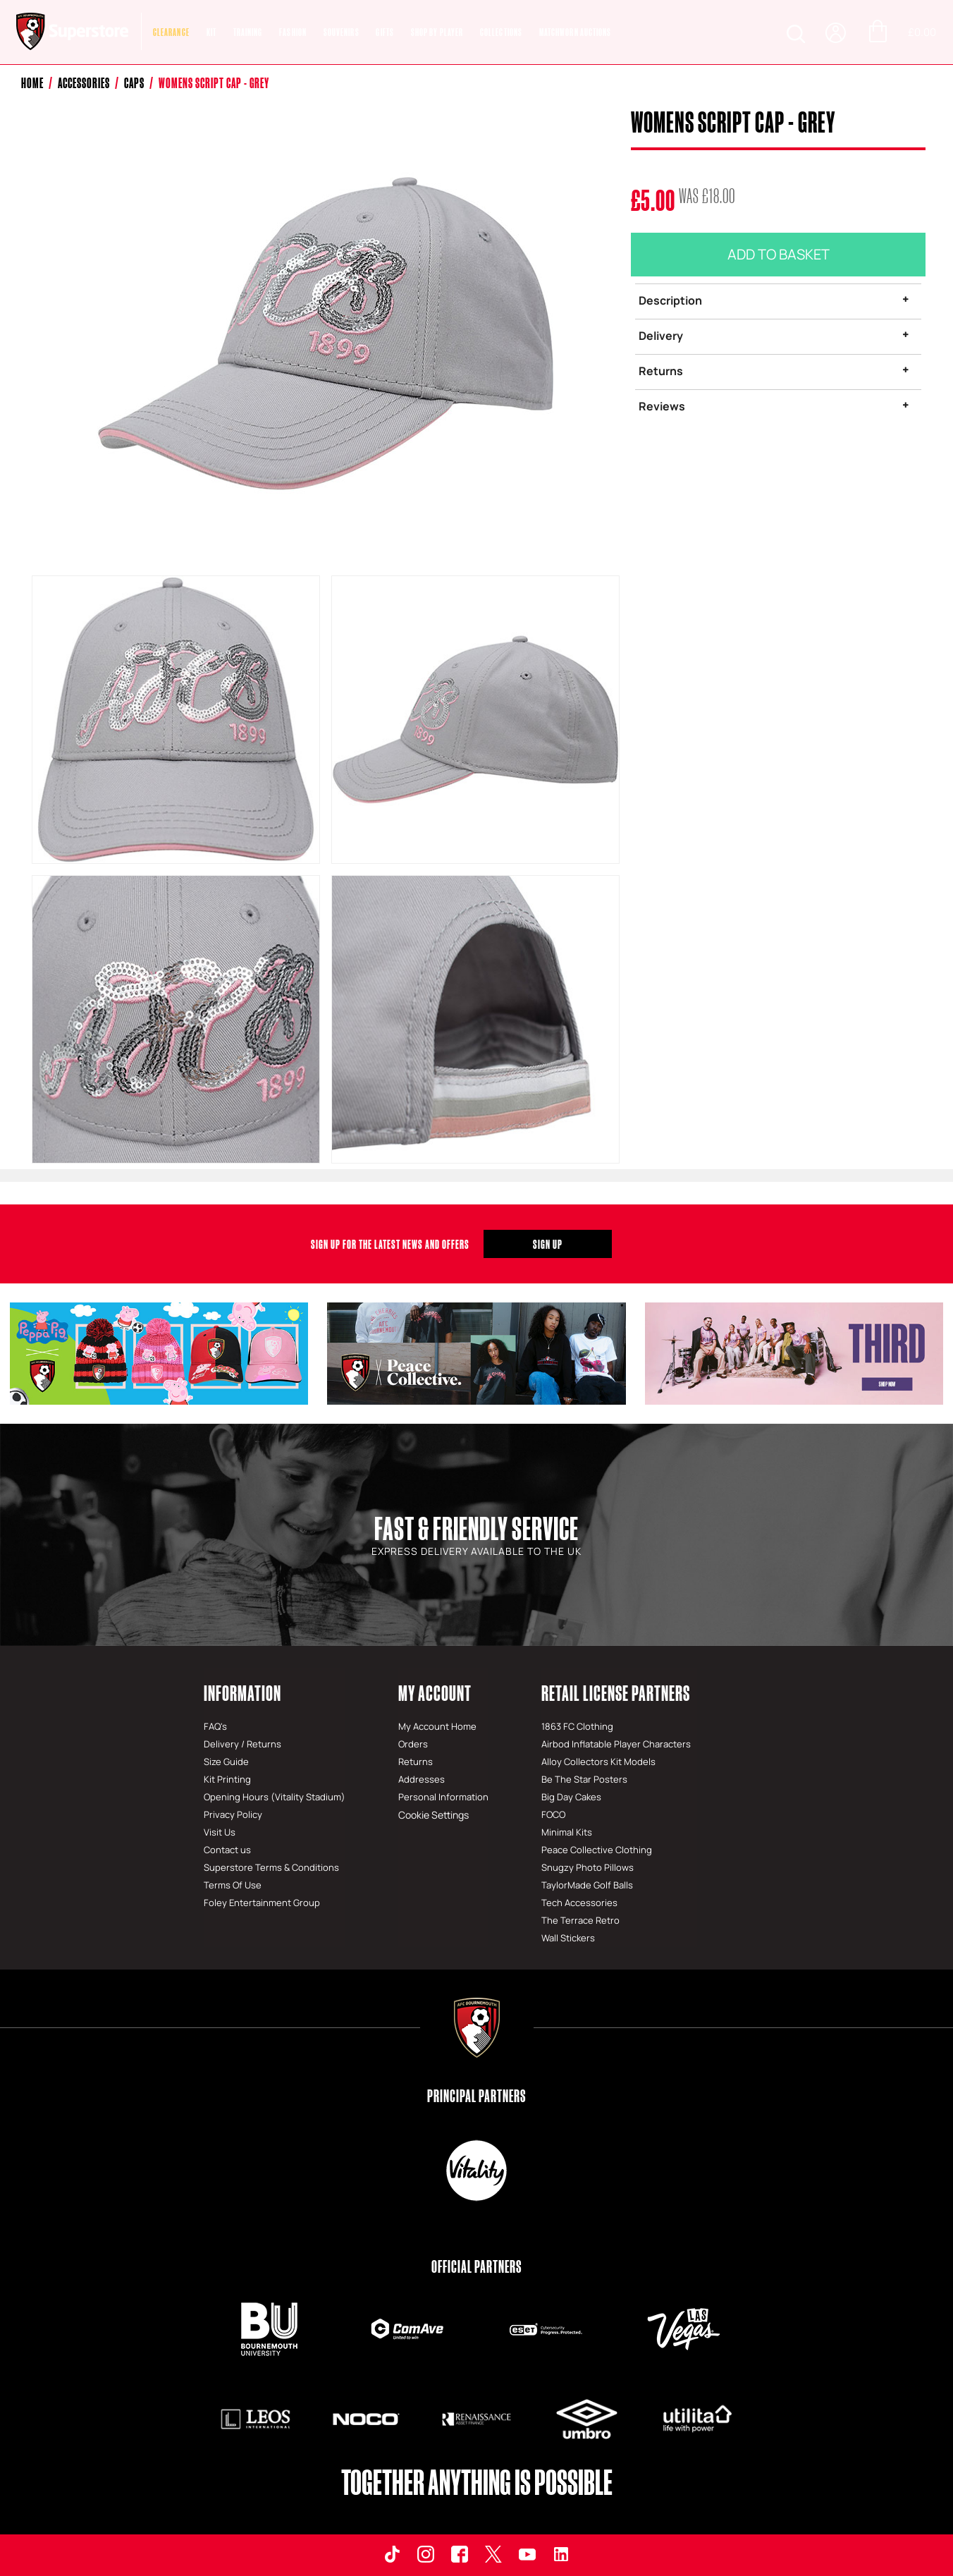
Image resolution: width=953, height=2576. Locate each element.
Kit (211, 32)
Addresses (421, 1779)
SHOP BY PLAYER (437, 32)
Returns (661, 371)
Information (242, 1693)
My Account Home (437, 1726)
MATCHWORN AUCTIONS (575, 32)
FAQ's (215, 1726)
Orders (413, 1744)
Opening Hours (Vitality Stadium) (274, 1796)
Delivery (661, 335)
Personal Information (443, 1796)
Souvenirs (341, 32)
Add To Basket (778, 254)
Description (670, 300)
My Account (435, 1693)
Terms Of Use (233, 1885)
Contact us (227, 1849)
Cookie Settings (432, 1814)
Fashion (293, 32)
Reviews (662, 406)
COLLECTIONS (501, 32)
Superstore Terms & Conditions (271, 1867)
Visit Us (219, 1832)
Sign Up (547, 1244)
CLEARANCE (171, 32)
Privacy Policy (233, 1814)
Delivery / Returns (242, 1744)
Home (32, 82)
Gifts (385, 32)
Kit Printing (227, 1779)
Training (248, 32)
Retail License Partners (615, 1693)
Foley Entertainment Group (262, 1902)
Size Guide (226, 1761)
